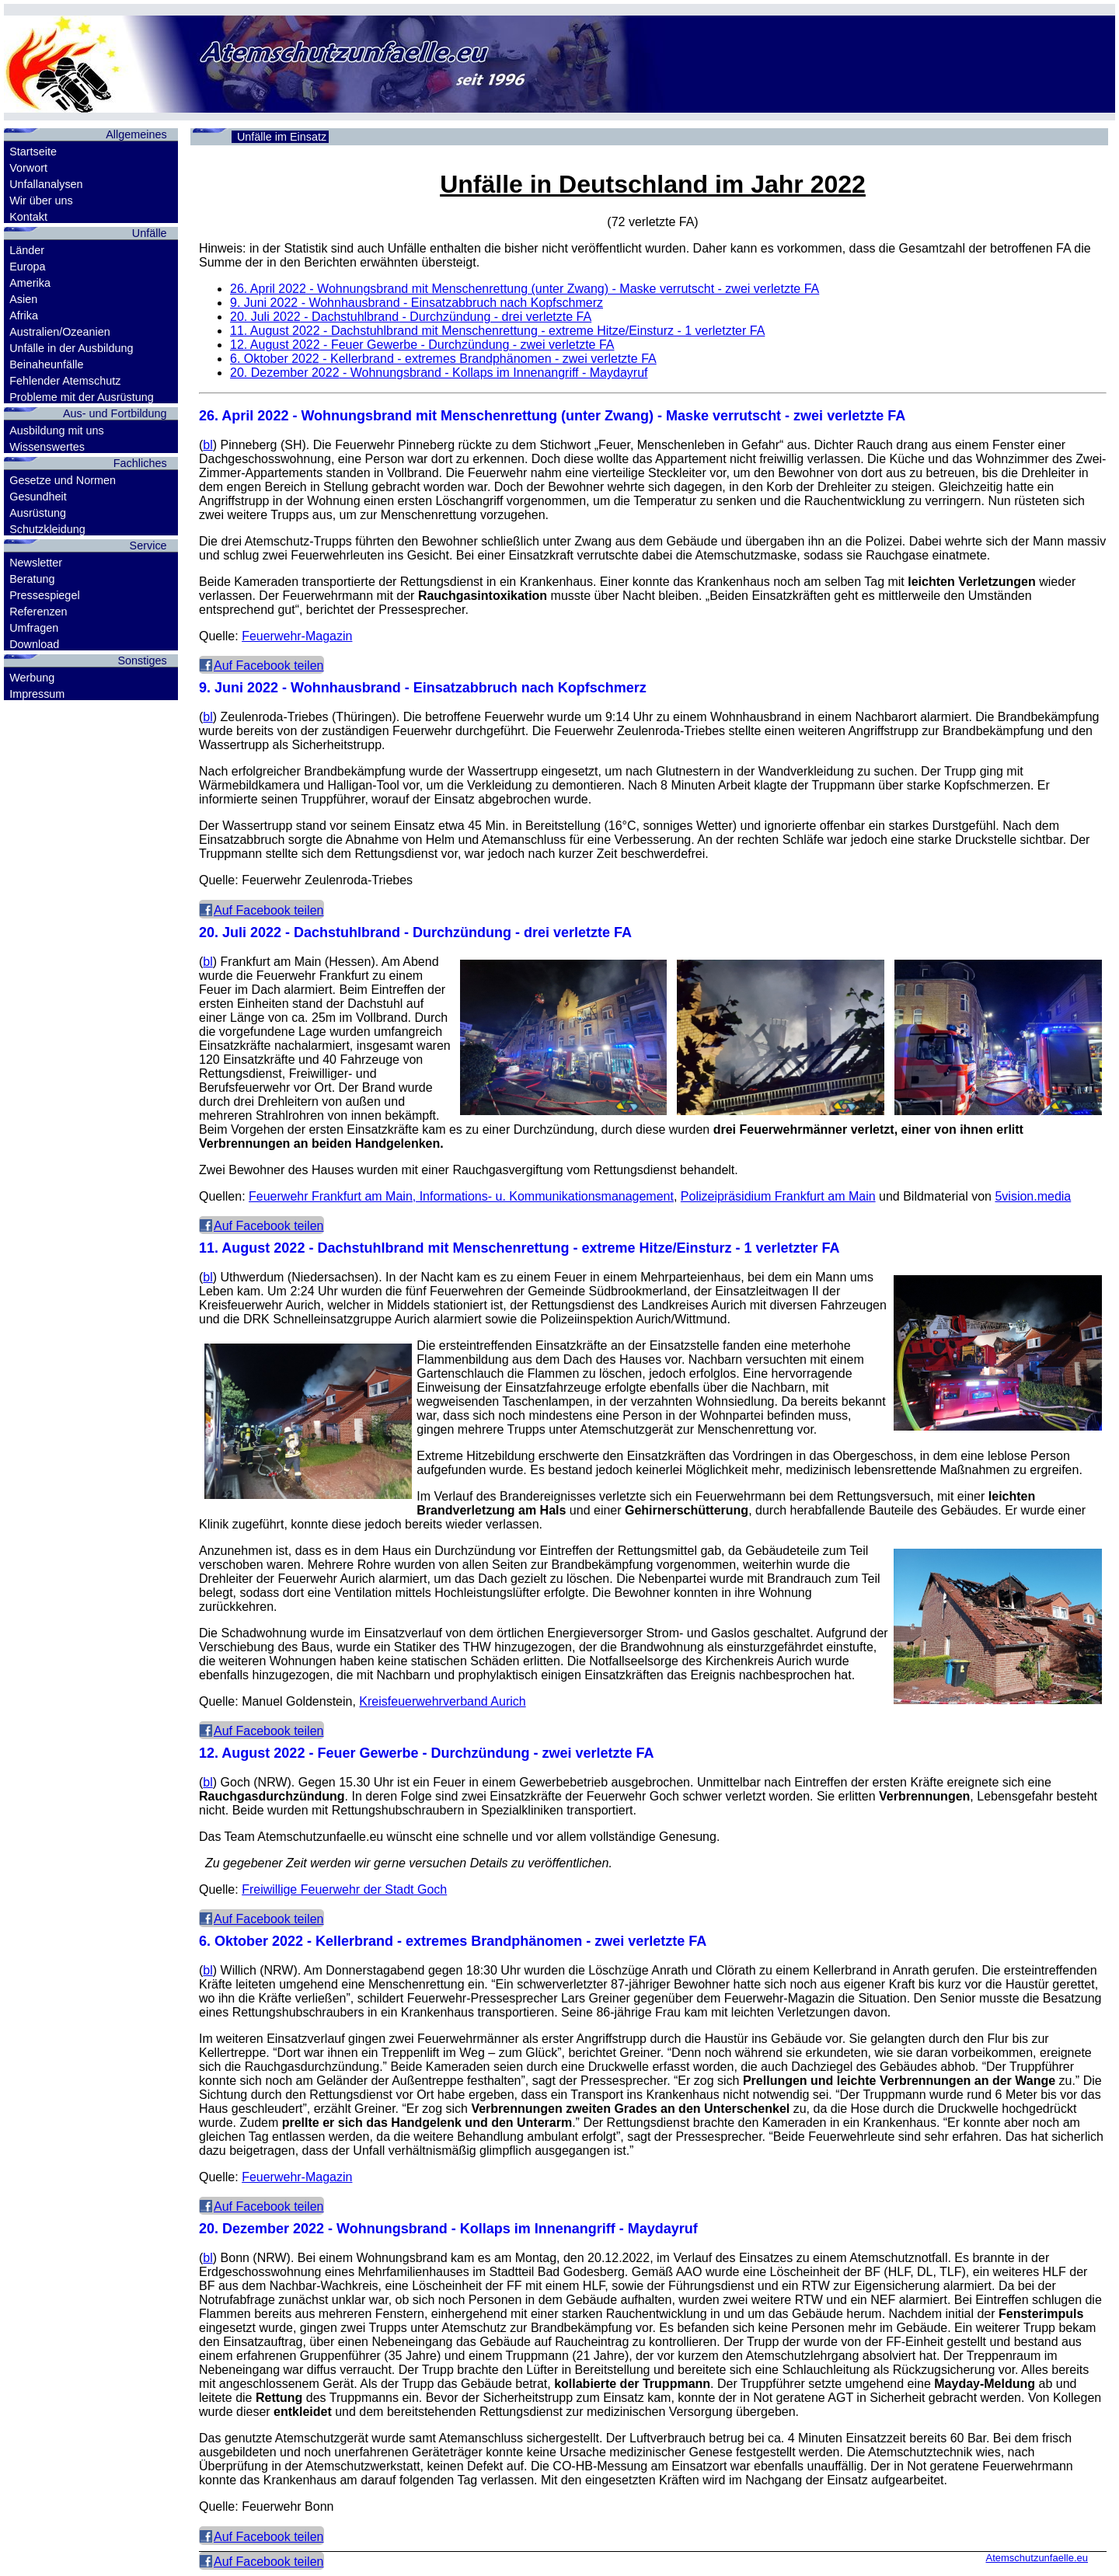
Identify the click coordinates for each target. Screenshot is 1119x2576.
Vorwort (28, 168)
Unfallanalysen (45, 184)
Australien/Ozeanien (59, 332)
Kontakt (28, 217)
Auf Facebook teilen (268, 665)
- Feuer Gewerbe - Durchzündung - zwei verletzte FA (422, 344)
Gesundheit (38, 496)
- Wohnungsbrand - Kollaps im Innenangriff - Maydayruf (438, 372)
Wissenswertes (47, 447)
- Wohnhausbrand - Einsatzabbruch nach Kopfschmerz (416, 302)
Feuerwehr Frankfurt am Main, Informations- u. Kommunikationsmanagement (461, 1196)
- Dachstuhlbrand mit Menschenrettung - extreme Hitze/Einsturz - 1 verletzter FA (497, 330)
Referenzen (38, 611)
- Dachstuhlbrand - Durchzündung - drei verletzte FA (410, 316)
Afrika (23, 315)
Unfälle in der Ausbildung (71, 348)
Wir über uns (41, 200)
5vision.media (1033, 1196)
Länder (26, 250)
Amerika (30, 283)
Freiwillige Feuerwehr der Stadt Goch (344, 1889)
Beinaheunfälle (46, 364)
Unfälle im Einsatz (281, 137)
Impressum (36, 694)
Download (34, 644)
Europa (27, 266)
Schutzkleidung (47, 529)
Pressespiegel (44, 595)
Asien (23, 299)
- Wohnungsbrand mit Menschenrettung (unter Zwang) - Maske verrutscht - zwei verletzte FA (524, 288)
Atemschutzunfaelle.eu (1036, 2558)
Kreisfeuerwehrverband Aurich (442, 1701)
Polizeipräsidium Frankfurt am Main (778, 1196)
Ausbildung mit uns (56, 430)
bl (207, 444)
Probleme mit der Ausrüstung (81, 397)
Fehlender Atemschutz (64, 381)
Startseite (33, 151)
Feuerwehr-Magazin (297, 636)
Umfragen (33, 628)
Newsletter (35, 562)
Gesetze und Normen (62, 480)
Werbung (31, 677)
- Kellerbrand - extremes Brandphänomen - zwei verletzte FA (443, 358)
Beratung (31, 579)
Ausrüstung (37, 513)
